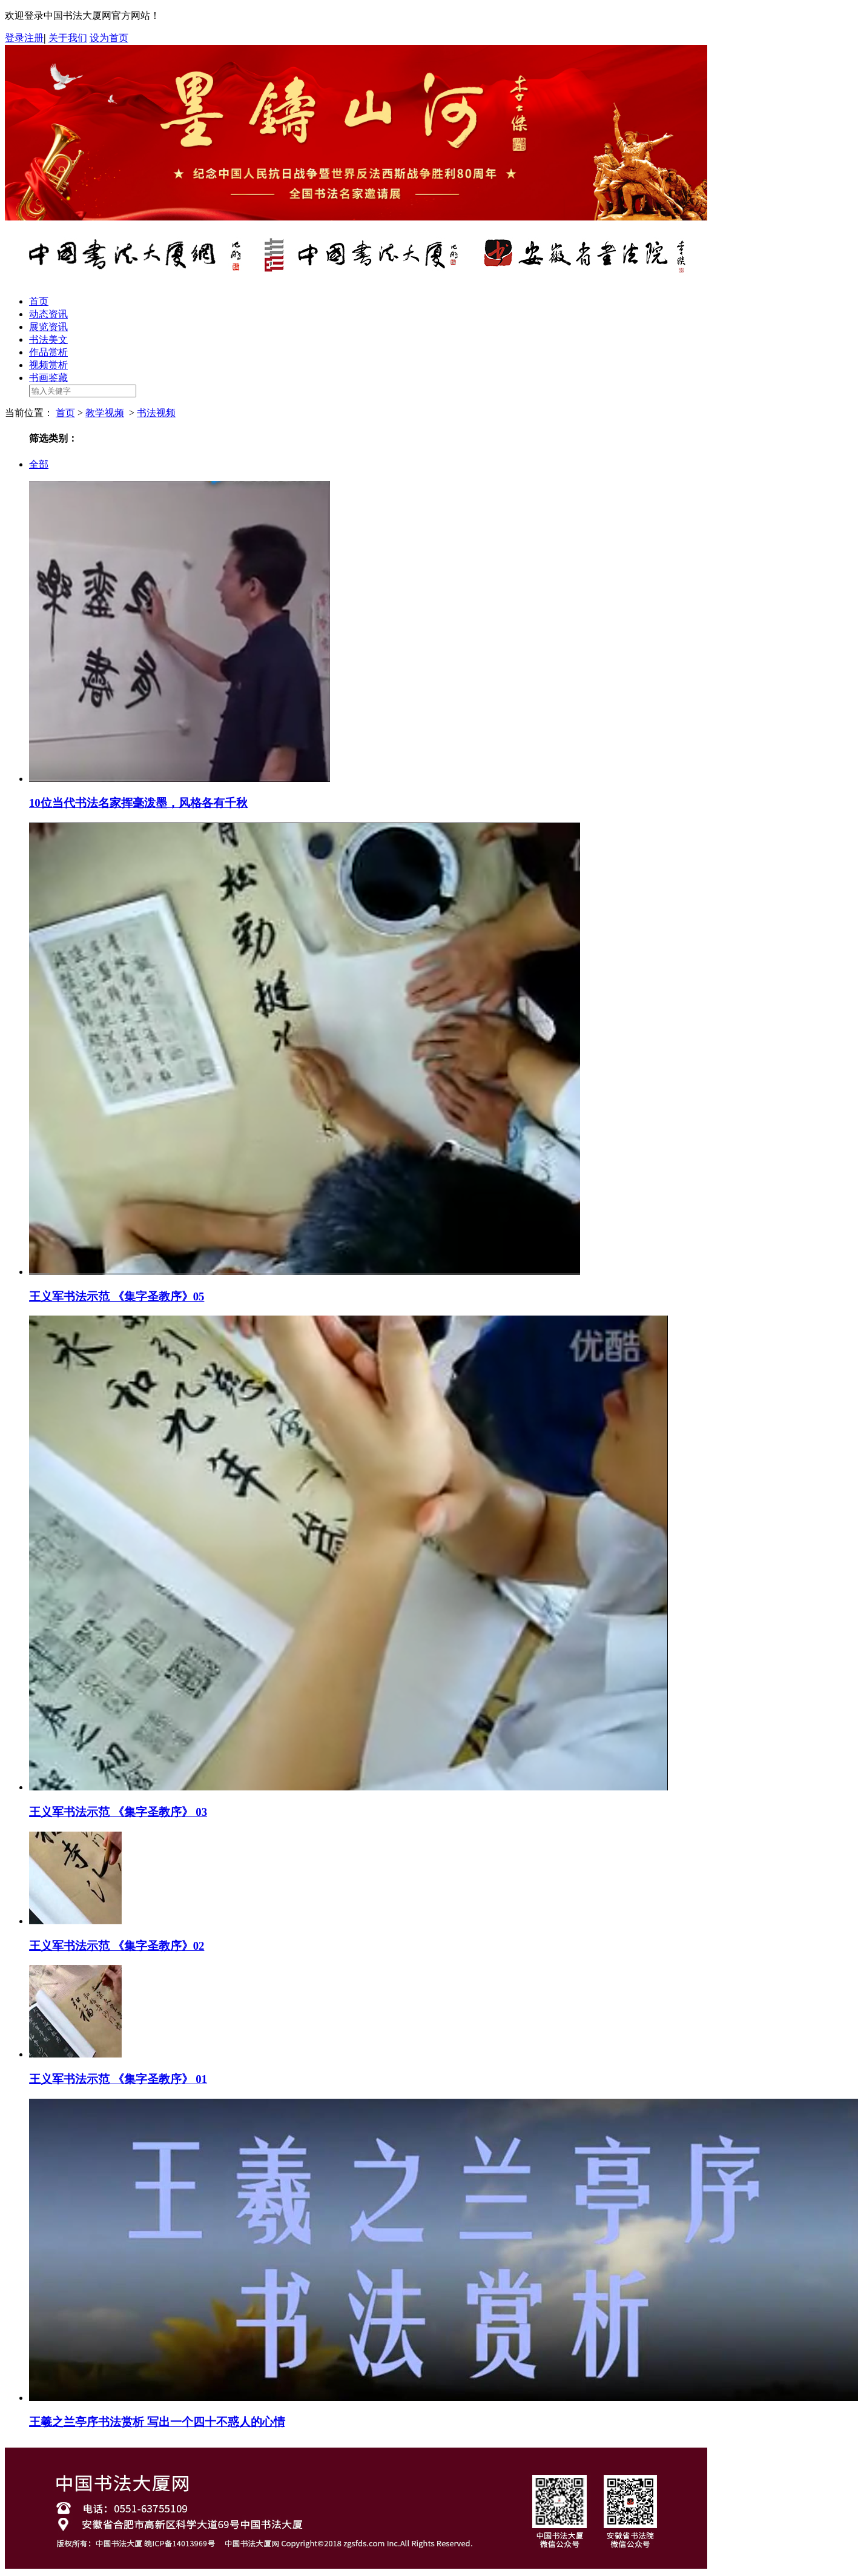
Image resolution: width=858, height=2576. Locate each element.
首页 (38, 301)
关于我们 (67, 38)
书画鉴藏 (48, 377)
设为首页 (109, 38)
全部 (38, 464)
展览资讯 (48, 327)
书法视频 (156, 413)
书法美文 (48, 339)
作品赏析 (48, 352)
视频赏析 (48, 365)
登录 (14, 38)
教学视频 (104, 413)
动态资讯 (48, 314)
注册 (34, 38)
